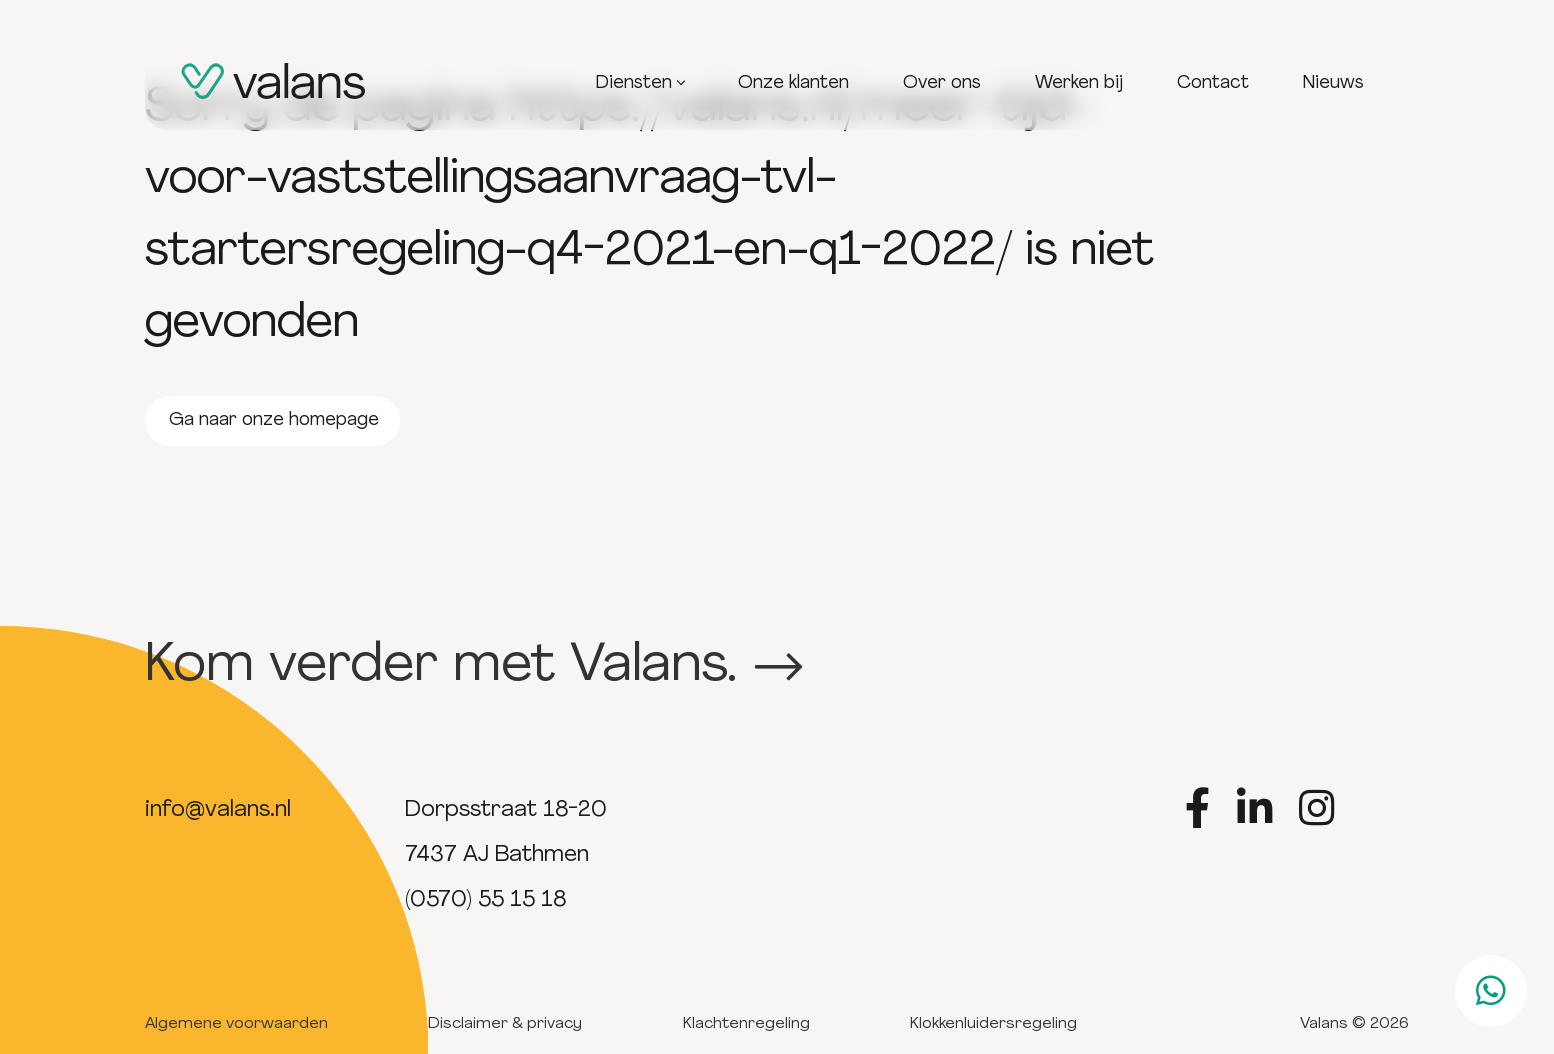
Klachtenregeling (746, 1024)
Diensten (640, 83)
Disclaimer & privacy (505, 1024)
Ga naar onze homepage (274, 420)
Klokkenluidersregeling (993, 1024)
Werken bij (1079, 83)
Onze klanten (793, 83)
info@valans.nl (218, 810)
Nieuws (1333, 83)
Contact (1213, 83)
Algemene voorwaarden (236, 1024)
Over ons (942, 83)
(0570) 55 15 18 (485, 900)
